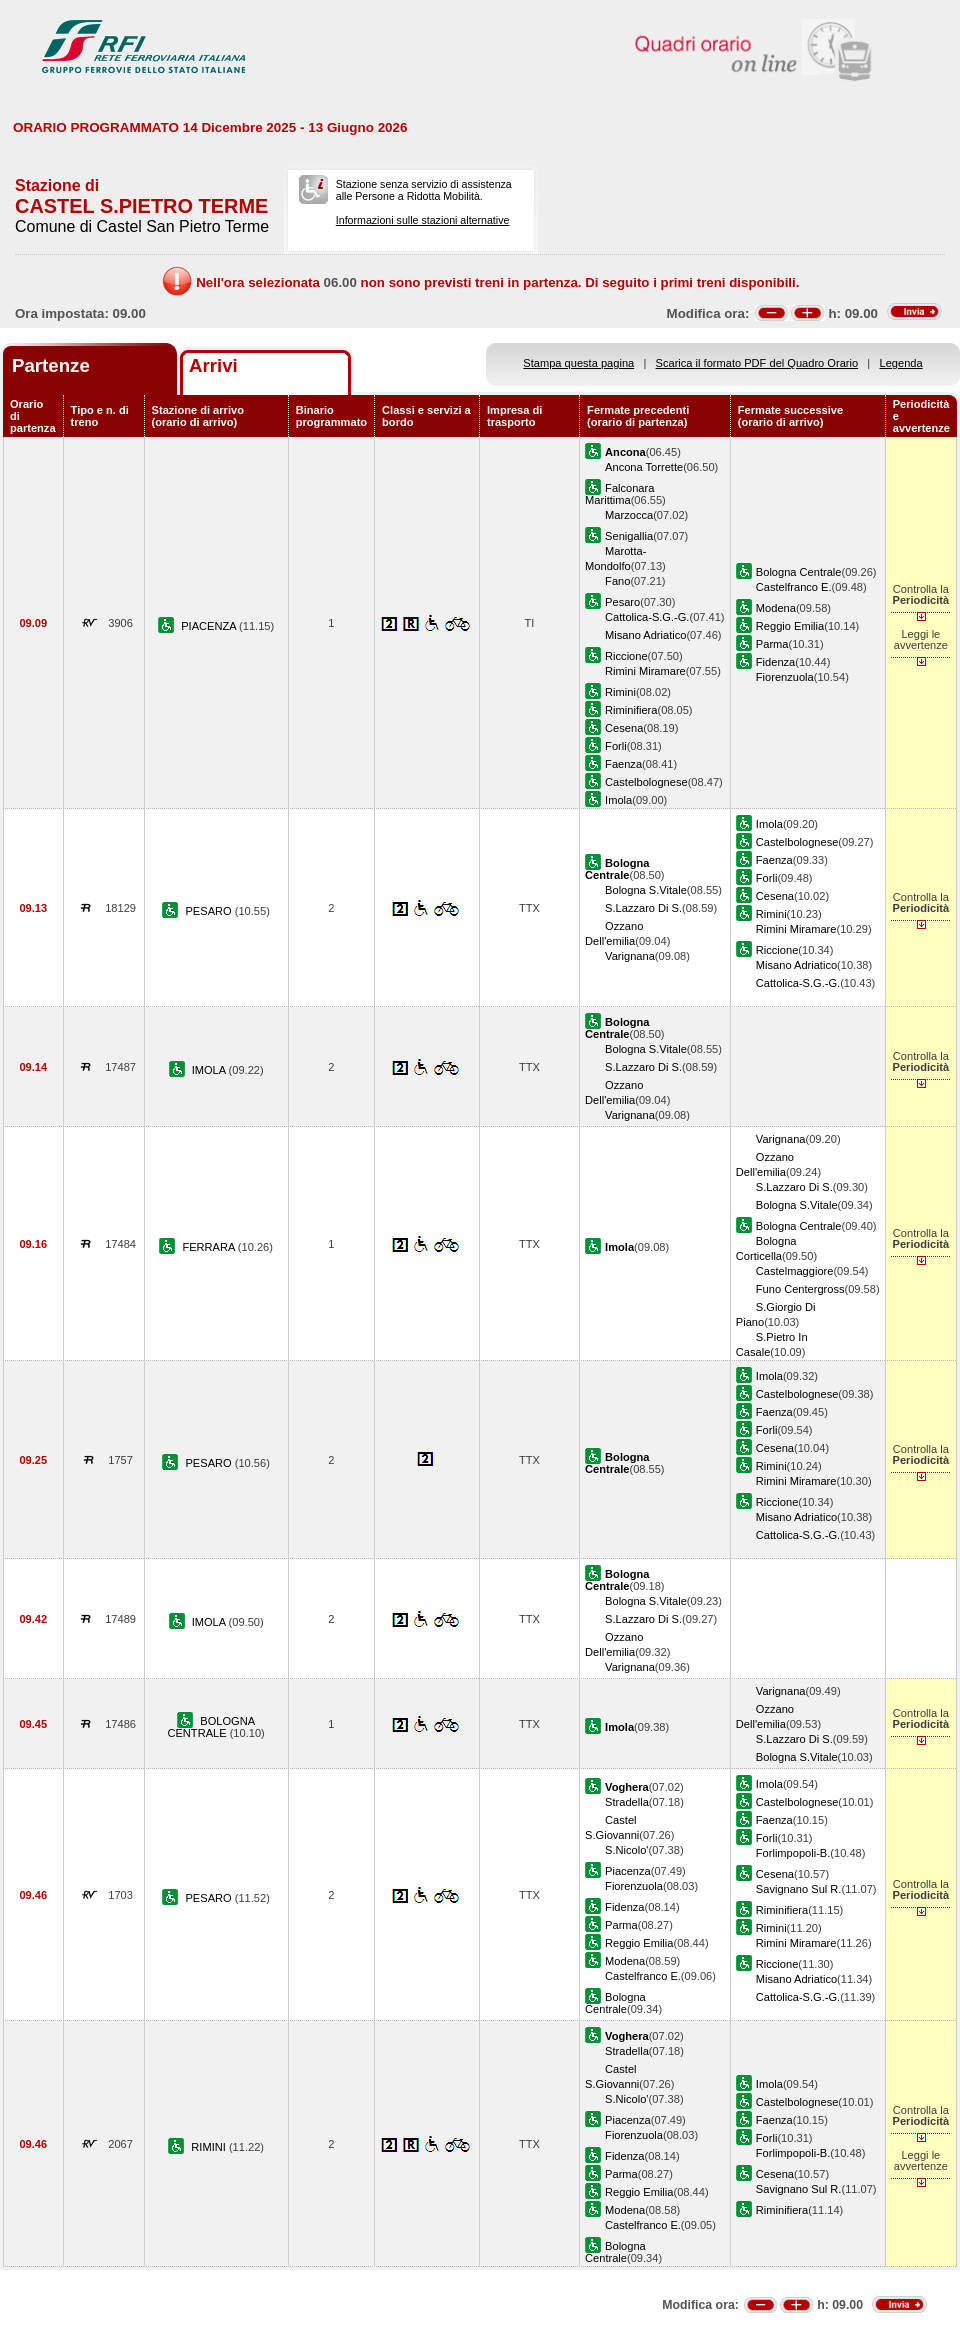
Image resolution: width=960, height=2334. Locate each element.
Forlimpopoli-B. (793, 1853)
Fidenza (775, 662)
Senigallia (629, 536)
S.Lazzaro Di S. (643, 908)
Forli (616, 746)
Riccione (626, 656)
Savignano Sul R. (799, 1889)
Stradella (627, 1802)
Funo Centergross (800, 1289)
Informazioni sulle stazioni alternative (423, 220)
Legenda (901, 363)
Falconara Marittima (619, 494)
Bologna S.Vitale (646, 890)
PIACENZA (210, 626)
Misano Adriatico (645, 635)
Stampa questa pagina (578, 363)
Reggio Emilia (790, 626)
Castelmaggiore (795, 1271)
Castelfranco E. (794, 587)
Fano (617, 581)
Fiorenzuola (785, 677)
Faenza (623, 764)
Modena (776, 608)
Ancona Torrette (644, 467)
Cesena (624, 728)
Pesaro (622, 602)
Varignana (630, 956)
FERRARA (209, 1247)
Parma (772, 644)
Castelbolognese (646, 782)
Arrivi (213, 365)
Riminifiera (631, 710)
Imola (618, 800)
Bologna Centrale (799, 572)
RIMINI (210, 2147)
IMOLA (210, 1070)
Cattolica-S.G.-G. (647, 617)
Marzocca (629, 515)
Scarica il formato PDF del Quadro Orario (757, 363)
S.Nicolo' (626, 1850)
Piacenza (628, 1871)
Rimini (620, 692)
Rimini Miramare (645, 671)
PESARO (209, 911)
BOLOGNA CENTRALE (211, 1727)
